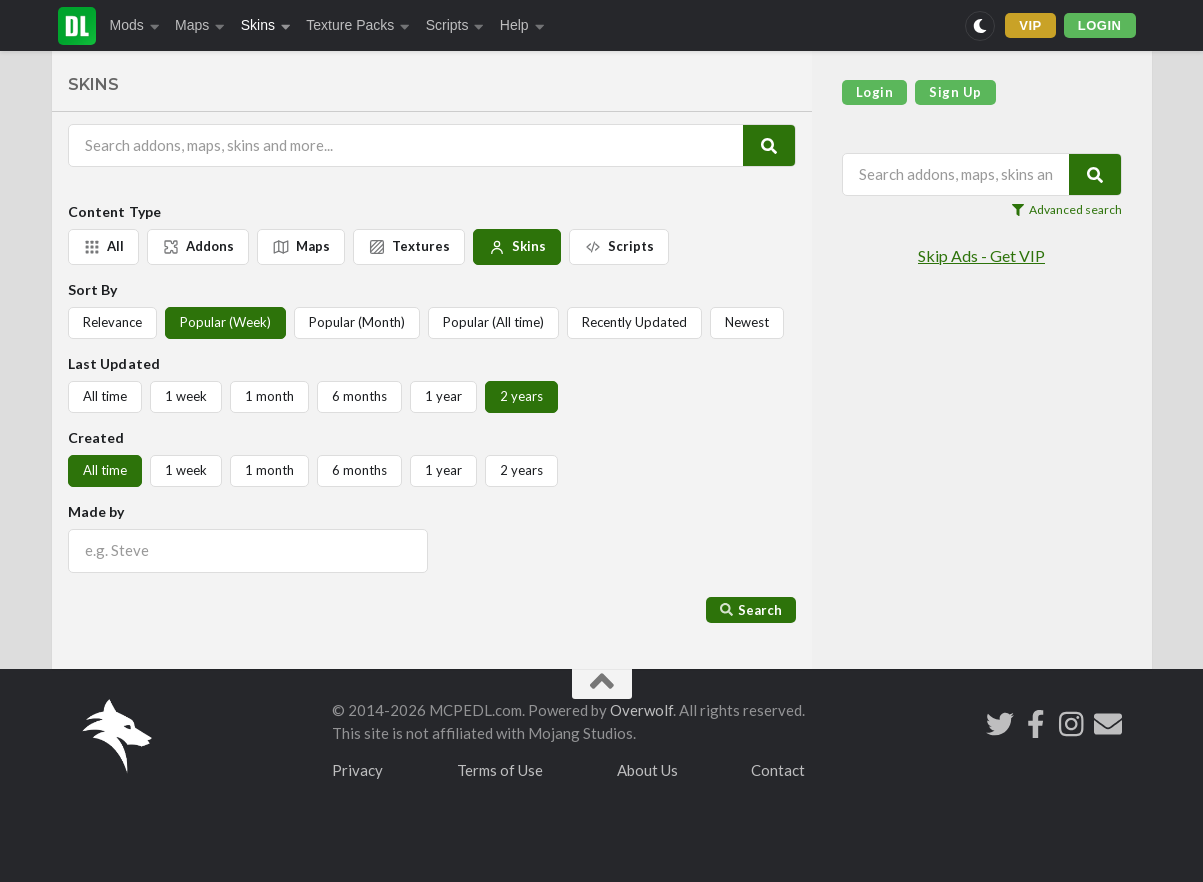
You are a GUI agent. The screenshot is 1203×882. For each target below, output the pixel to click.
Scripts (455, 25)
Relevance (112, 322)
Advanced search (1067, 210)
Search (751, 610)
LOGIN (1100, 25)
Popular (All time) (493, 322)
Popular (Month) (357, 322)
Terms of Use (500, 770)
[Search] (769, 145)
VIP (1030, 25)
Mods (135, 25)
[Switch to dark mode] (980, 26)
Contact (778, 770)
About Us (647, 770)
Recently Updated (634, 322)
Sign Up (955, 92)
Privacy (357, 770)
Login (875, 92)
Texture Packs (357, 25)
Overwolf (641, 710)
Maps (200, 25)
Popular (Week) (225, 322)
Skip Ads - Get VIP (981, 255)
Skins (266, 25)
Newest (747, 322)
